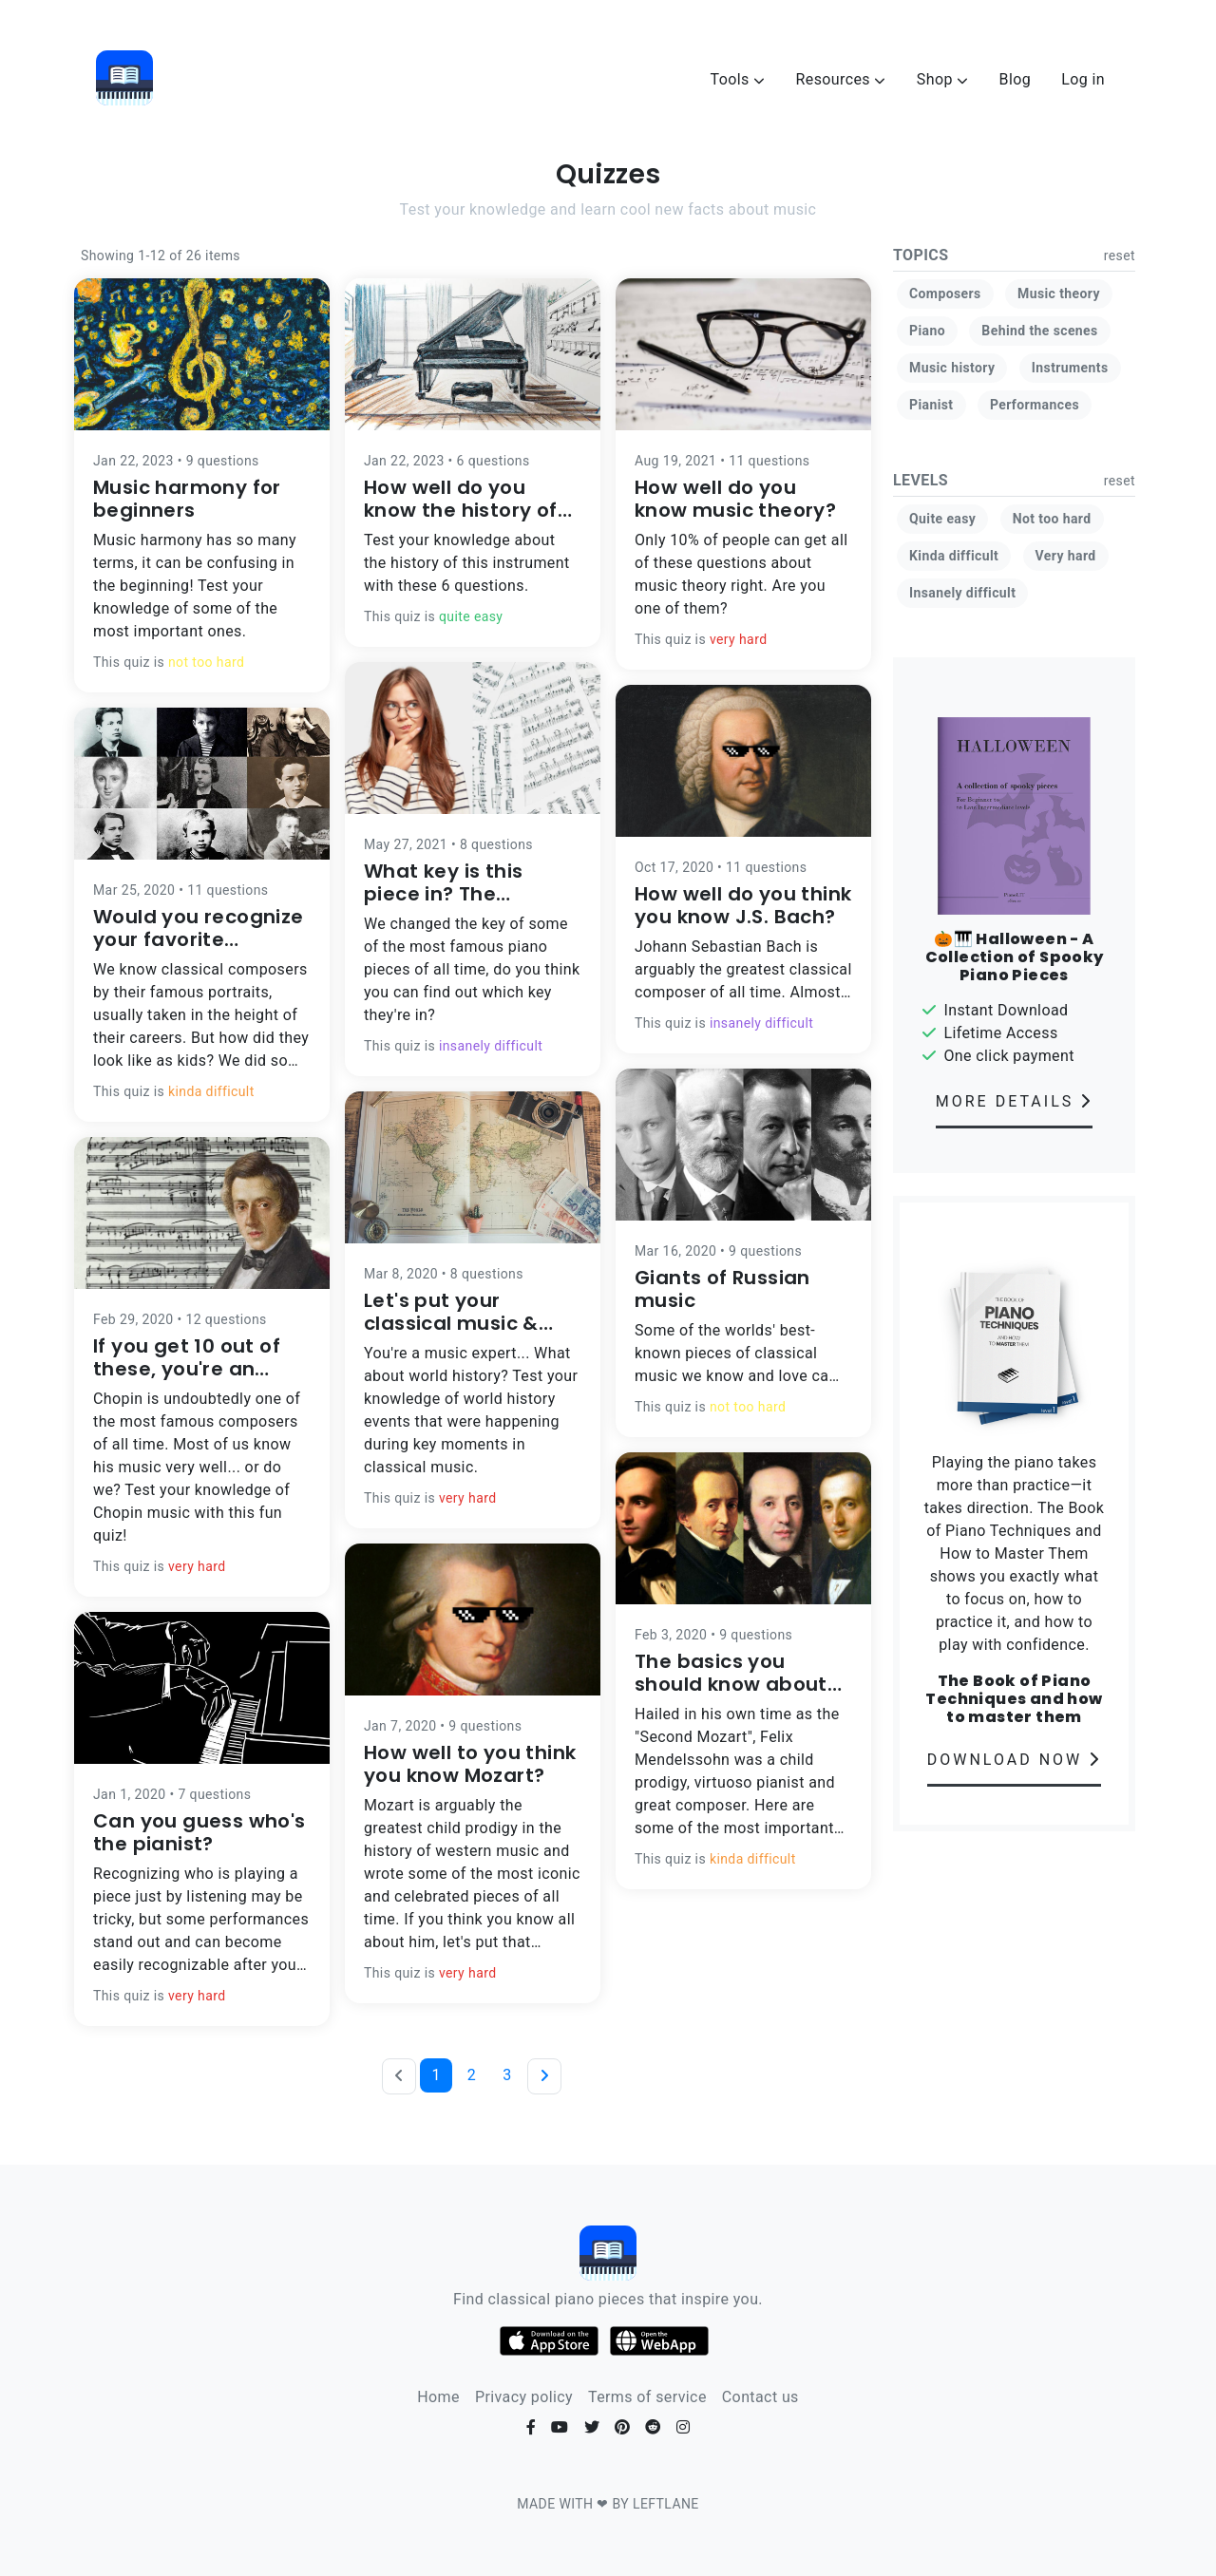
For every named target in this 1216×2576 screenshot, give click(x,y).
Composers (945, 293)
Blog (1015, 79)
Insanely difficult (962, 592)
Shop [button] (943, 79)
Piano (927, 330)
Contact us (760, 2397)
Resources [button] (840, 79)
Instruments (1070, 367)
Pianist (931, 404)
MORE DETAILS (1014, 1101)
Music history (952, 367)
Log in (1083, 79)
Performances (1034, 404)
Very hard (1066, 555)
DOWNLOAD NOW (1014, 1760)
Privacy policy (524, 2397)
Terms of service (647, 2397)
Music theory (1058, 293)
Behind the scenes (1039, 330)
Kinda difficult (953, 555)
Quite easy (942, 518)
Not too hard (1052, 518)
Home (438, 2397)
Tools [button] (738, 79)
